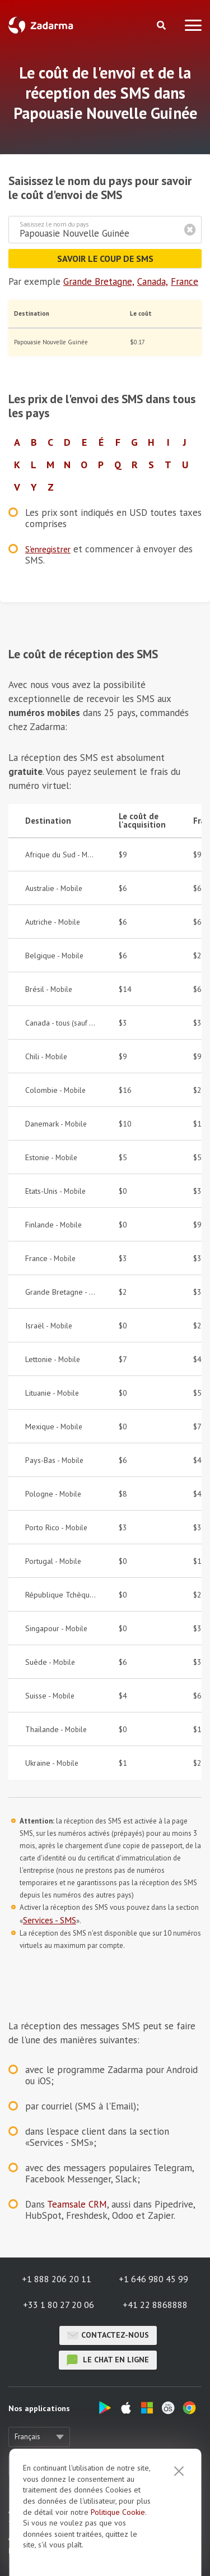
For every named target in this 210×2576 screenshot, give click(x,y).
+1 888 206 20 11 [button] (56, 2278)
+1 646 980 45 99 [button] (153, 2278)
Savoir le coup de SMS (105, 258)
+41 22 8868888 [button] (155, 2304)
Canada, (152, 281)
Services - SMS (49, 1920)
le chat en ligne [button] (108, 2360)
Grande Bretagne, (98, 281)
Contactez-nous (108, 2335)
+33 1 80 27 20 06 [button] (58, 2304)
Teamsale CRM (77, 2204)
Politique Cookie (118, 2512)
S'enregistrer (48, 549)
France (184, 281)
